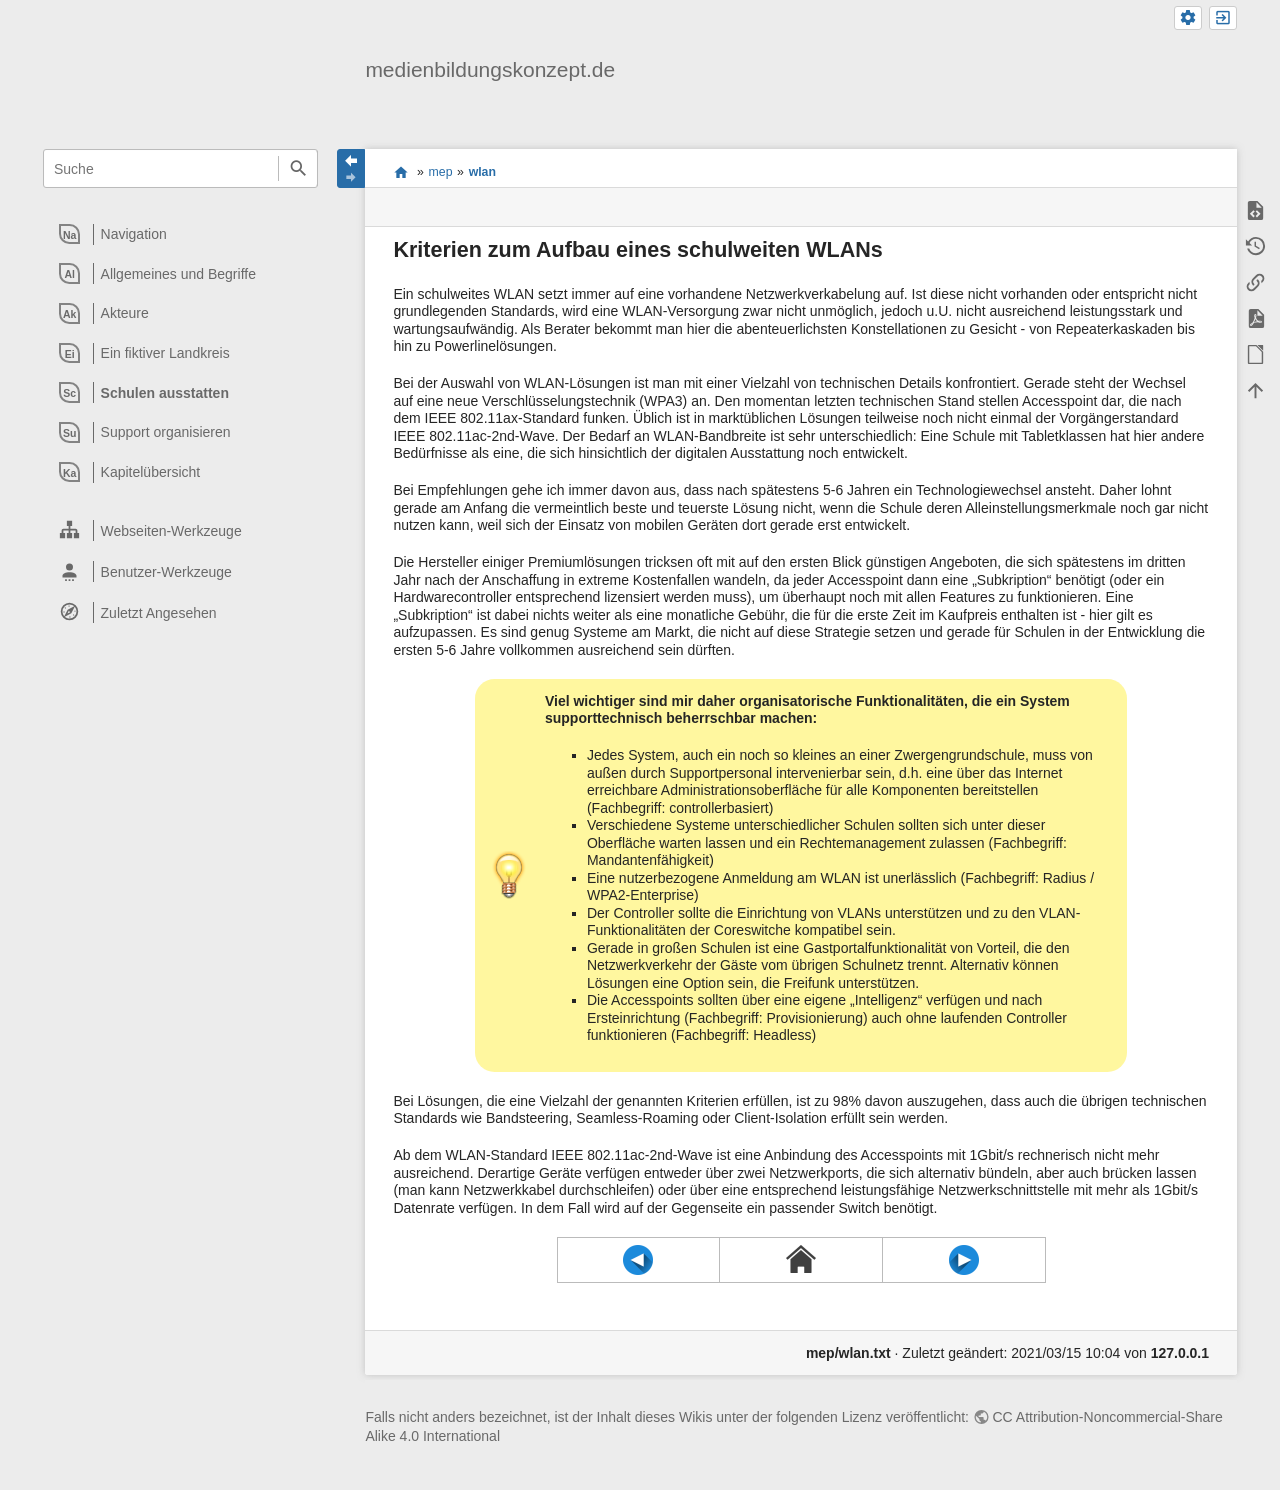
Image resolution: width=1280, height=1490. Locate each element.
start (400, 172)
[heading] (181, 234)
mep (441, 172)
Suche (297, 168)
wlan (482, 172)
